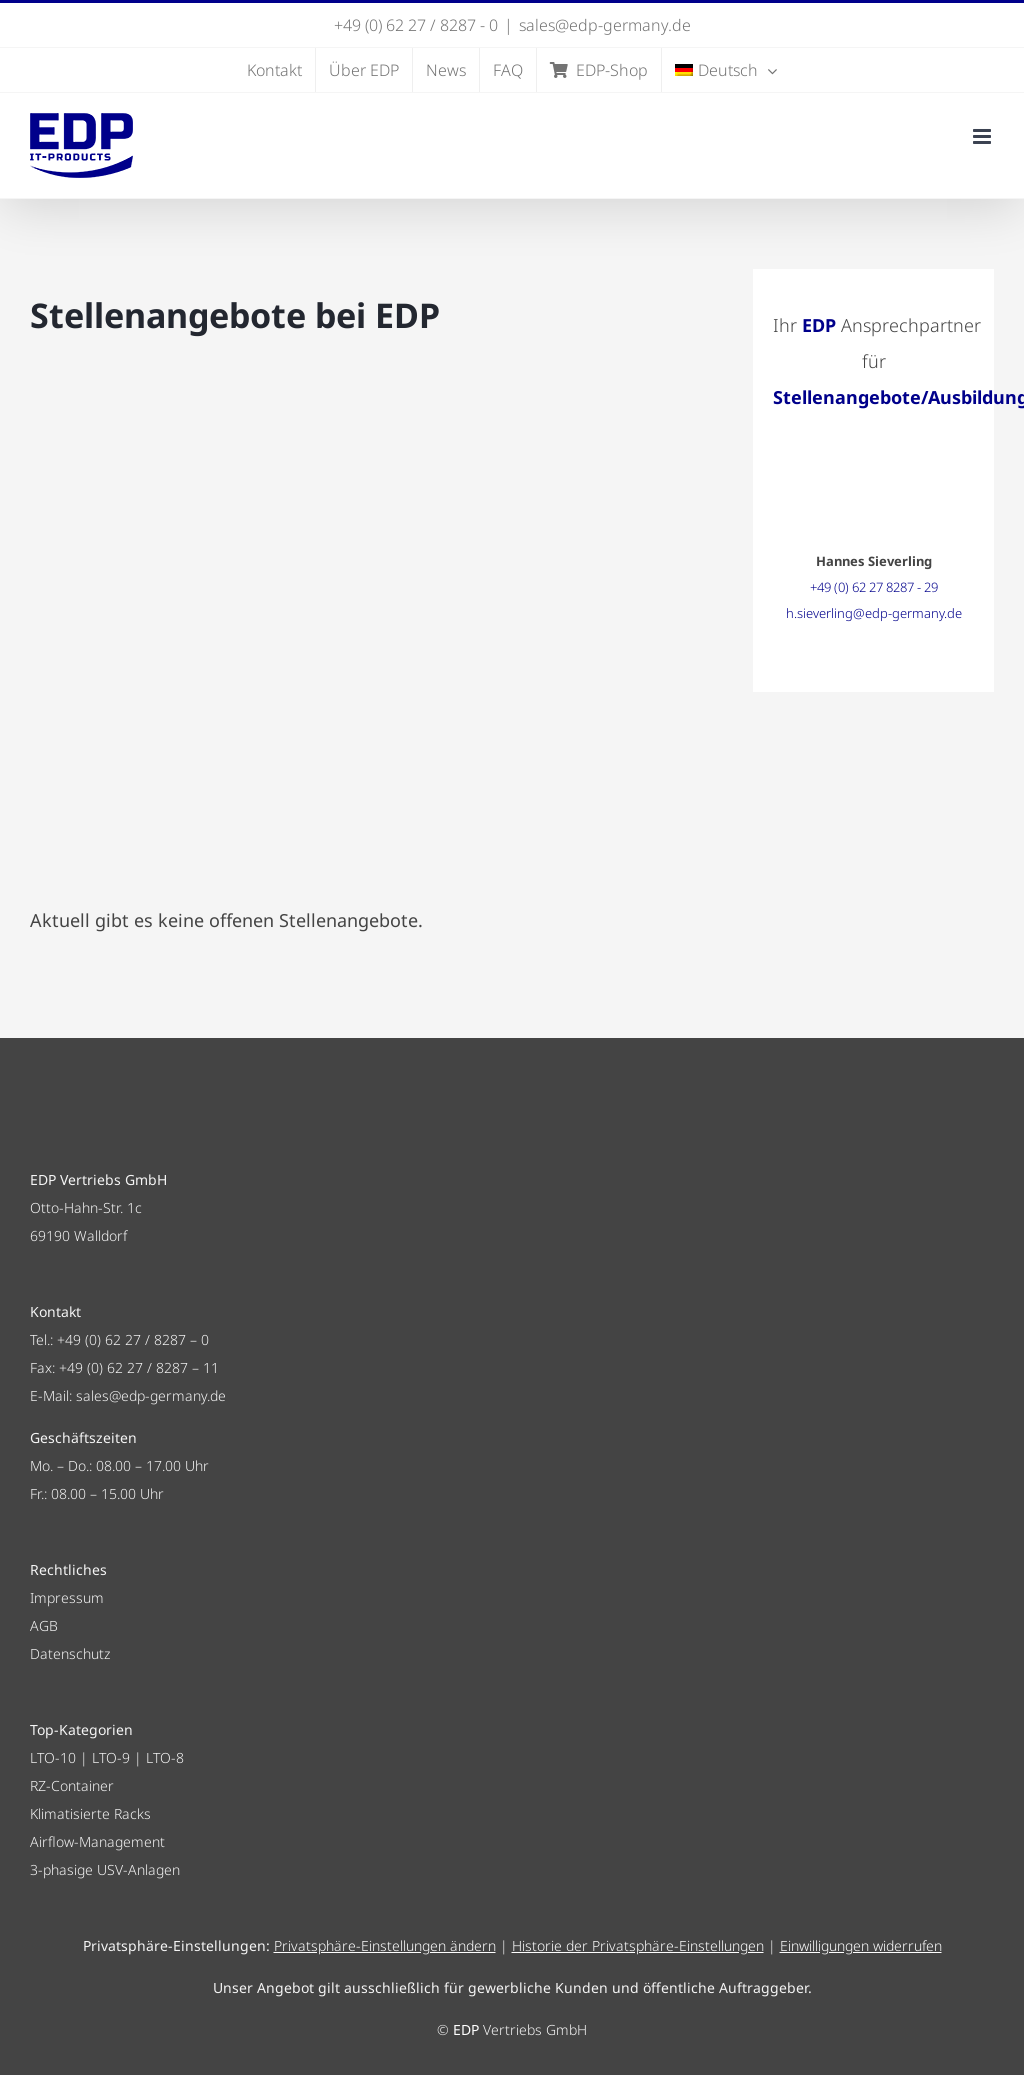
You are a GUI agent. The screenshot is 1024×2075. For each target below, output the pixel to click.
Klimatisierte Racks (90, 1813)
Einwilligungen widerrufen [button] (861, 1945)
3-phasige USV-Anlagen (105, 1869)
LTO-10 (53, 1757)
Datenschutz (70, 1653)
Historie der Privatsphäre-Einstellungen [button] (638, 1945)
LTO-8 (165, 1757)
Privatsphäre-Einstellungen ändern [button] (385, 1945)
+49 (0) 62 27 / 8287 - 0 (416, 25)
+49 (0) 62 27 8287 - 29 (874, 587)
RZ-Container (72, 1785)
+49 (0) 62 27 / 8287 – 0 (133, 1339)
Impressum (67, 1597)
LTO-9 (111, 1757)
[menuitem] (726, 70)
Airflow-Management (97, 1841)
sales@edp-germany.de (605, 25)
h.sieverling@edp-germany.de (874, 613)
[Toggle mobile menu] (983, 136)
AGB (44, 1625)
